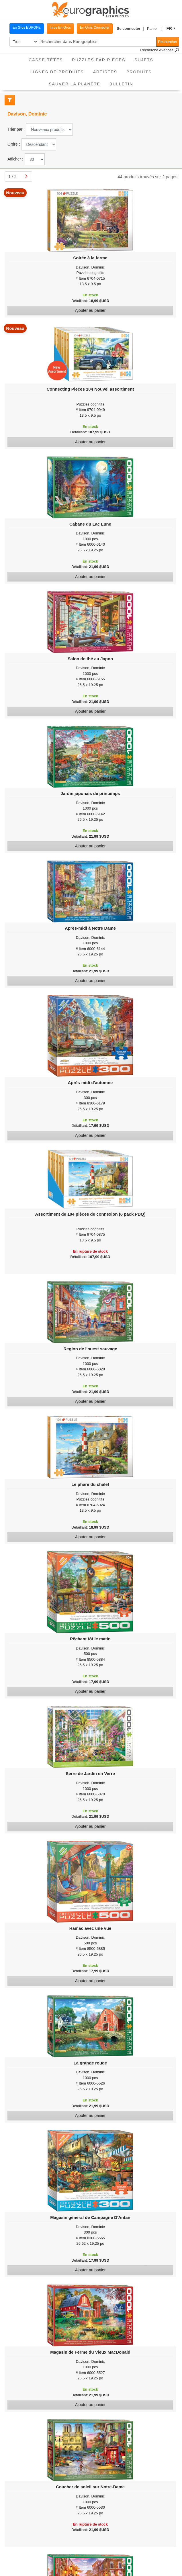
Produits (141, 70)
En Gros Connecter (94, 28)
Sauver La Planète (74, 84)
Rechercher (167, 42)
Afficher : (15, 159)
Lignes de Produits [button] (57, 72)
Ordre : (13, 144)
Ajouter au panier (90, 310)
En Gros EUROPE (27, 28)
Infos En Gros (60, 28)
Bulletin (121, 84)
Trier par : (16, 129)
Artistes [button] (105, 72)
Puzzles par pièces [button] (98, 60)
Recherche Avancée (159, 50)
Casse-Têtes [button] (46, 60)
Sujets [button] (143, 60)
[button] (131, 29)
